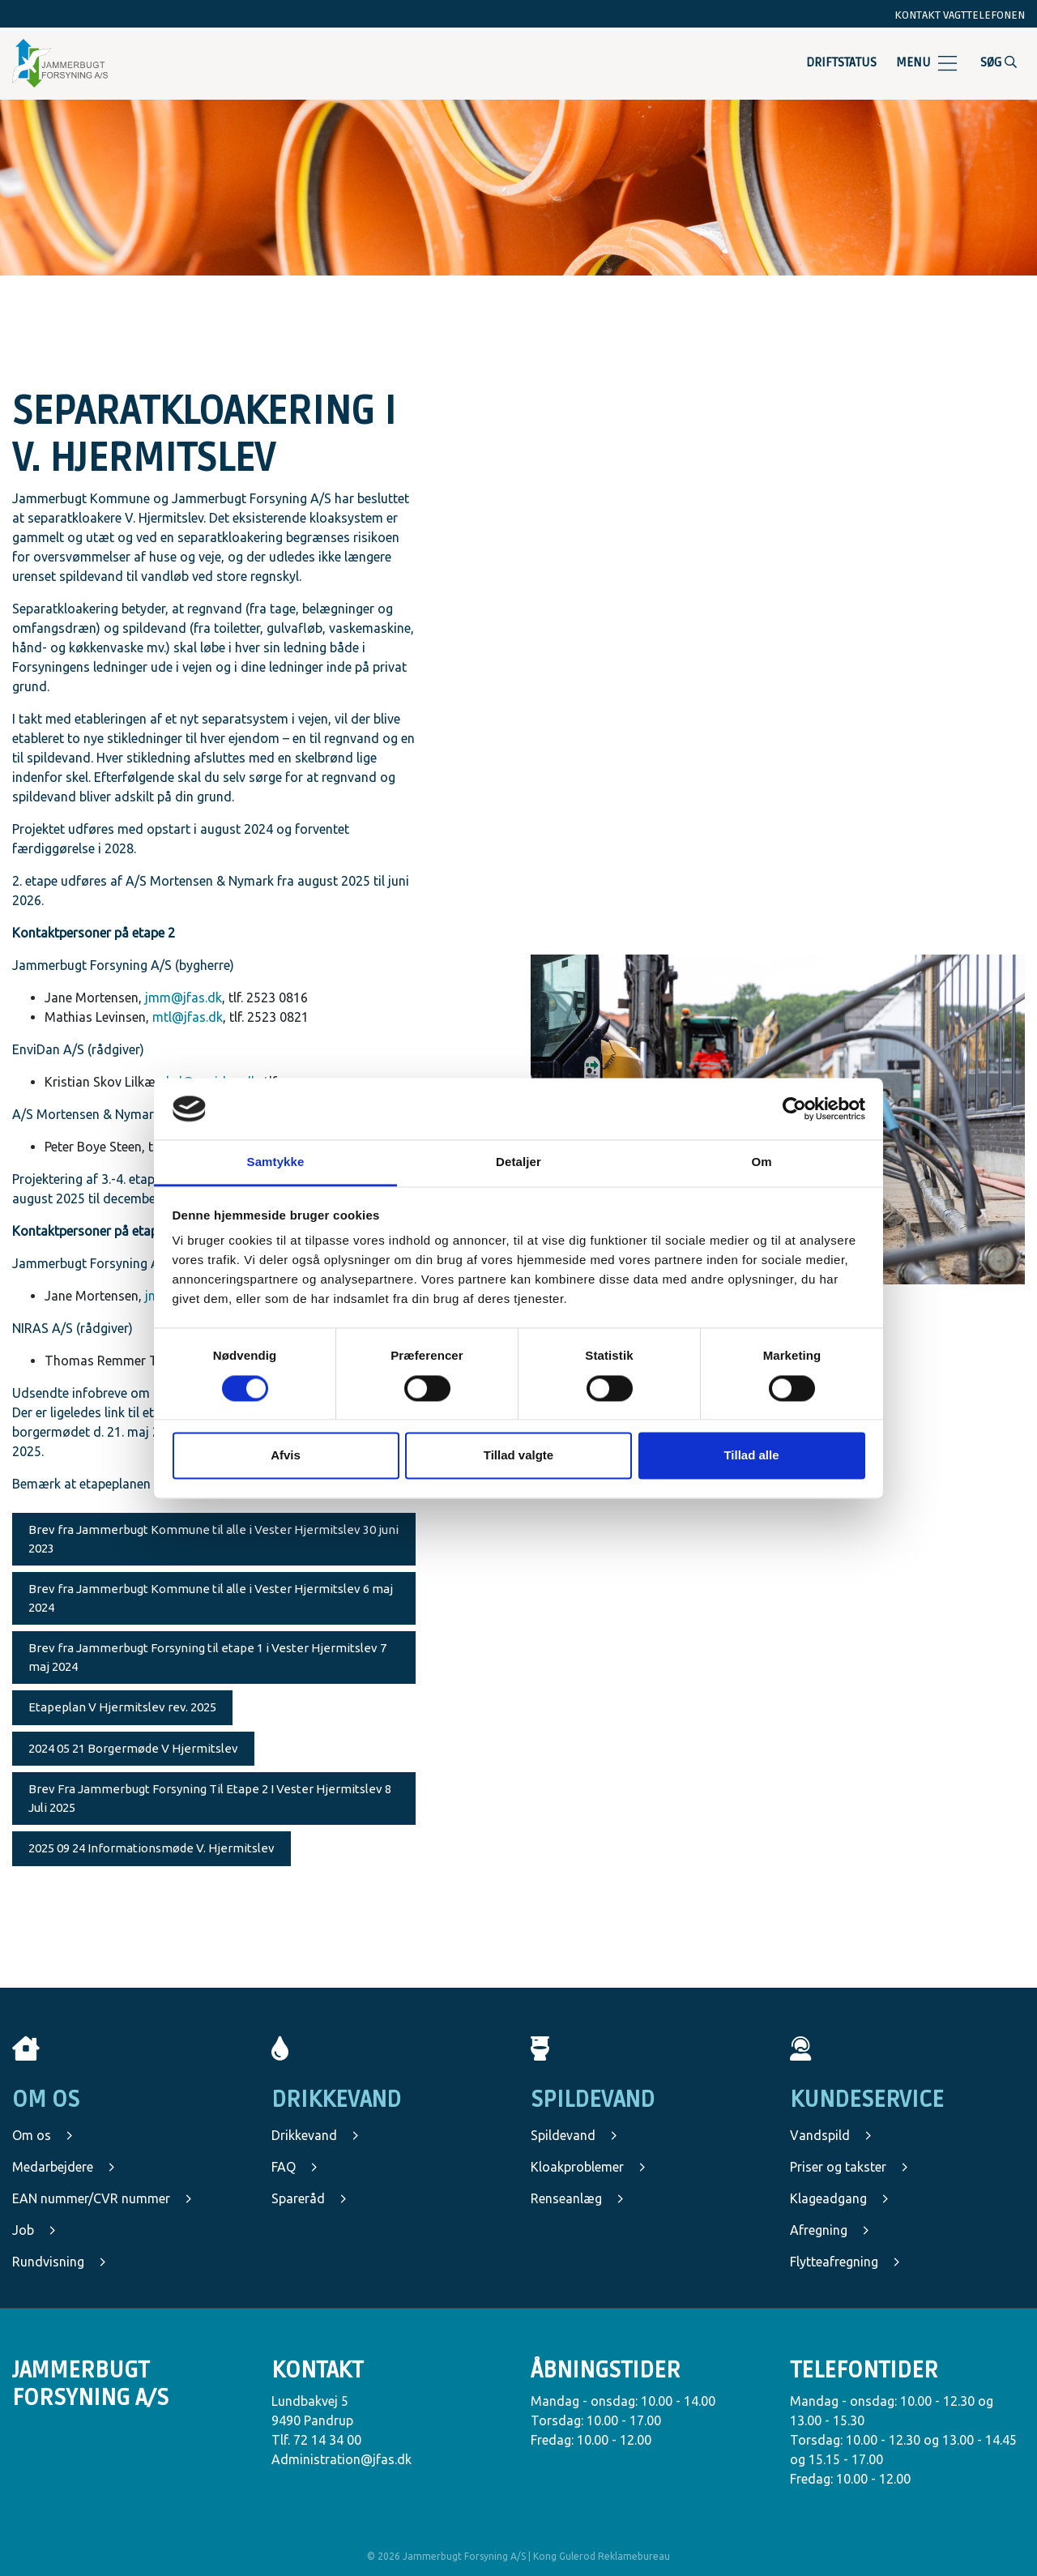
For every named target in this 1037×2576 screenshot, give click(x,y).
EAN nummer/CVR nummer (102, 2198)
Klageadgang (839, 2198)
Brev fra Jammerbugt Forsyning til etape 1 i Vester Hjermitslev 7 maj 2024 (207, 1657)
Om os (42, 2135)
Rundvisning (59, 2261)
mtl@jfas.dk (187, 1017)
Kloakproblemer (588, 2166)
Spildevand (574, 2135)
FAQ (294, 2166)
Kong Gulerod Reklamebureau (601, 2556)
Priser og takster (849, 2166)
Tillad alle (751, 1456)
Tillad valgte (518, 1456)
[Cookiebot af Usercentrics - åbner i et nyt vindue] (794, 1108)
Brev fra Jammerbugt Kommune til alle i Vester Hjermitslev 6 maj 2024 (210, 1598)
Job (34, 2230)
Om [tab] (761, 1162)
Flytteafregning (845, 2261)
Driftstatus (841, 62)
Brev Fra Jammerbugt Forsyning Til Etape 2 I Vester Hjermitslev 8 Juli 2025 (209, 1798)
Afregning (829, 2230)
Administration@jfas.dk (341, 2459)
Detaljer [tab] (518, 1162)
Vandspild (831, 2135)
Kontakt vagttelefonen (959, 15)
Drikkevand (315, 2135)
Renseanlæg (577, 2198)
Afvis (286, 1456)
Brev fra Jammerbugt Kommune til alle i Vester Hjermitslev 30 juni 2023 (213, 1539)
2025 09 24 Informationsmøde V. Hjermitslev (151, 1848)
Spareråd (309, 2198)
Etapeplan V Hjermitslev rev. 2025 (122, 1707)
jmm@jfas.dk (183, 997)
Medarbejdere (63, 2166)
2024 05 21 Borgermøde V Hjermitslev (133, 1748)
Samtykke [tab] (276, 1162)
